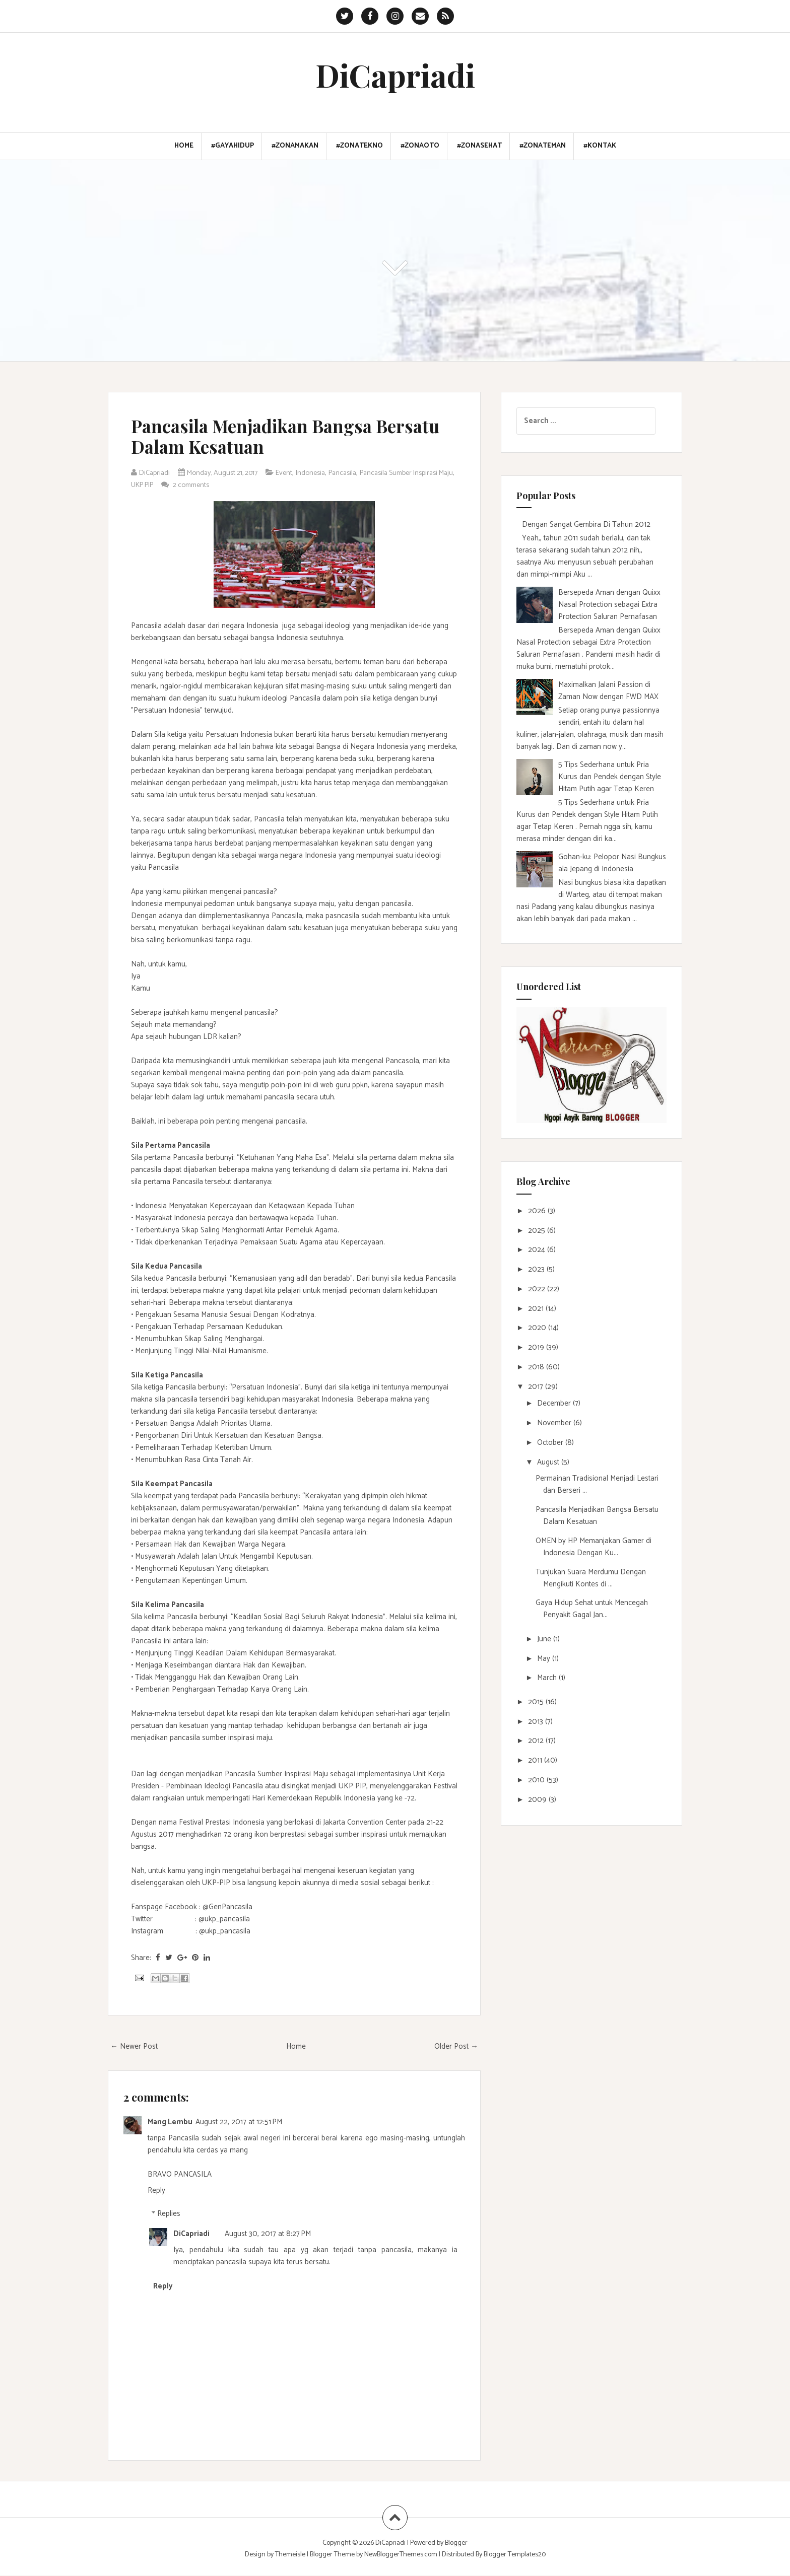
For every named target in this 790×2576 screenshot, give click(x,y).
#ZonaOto (420, 146)
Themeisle (290, 2554)
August (549, 1462)
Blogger (456, 2543)
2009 (538, 1799)
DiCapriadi (395, 75)
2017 (536, 1386)
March (548, 1678)
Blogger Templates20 (515, 2554)
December (555, 1403)
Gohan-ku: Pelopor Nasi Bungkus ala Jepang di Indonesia (612, 863)
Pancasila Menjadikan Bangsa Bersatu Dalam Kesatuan (261, 435)
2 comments (247, 484)
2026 (538, 1211)
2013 (536, 1721)
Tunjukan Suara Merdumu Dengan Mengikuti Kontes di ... (591, 1578)
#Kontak (599, 146)
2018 (537, 1367)
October (551, 1442)
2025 (537, 1230)
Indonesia (323, 472)
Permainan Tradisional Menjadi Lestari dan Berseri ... (597, 1484)
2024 (537, 1249)
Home (183, 146)
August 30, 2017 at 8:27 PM (268, 2233)
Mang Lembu (170, 2122)
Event (294, 472)
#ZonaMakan (295, 146)
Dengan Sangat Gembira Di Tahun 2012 (586, 524)
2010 (537, 1780)
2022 (537, 1289)
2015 (537, 1702)
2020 (538, 1327)
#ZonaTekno (359, 146)
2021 (537, 1308)
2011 (536, 1760)
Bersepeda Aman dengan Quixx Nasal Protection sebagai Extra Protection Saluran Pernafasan (609, 604)
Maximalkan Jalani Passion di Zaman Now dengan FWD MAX (608, 690)
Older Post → (456, 2046)
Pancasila (357, 472)
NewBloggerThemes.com (400, 2554)
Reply (156, 2190)
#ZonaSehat (479, 146)
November (555, 1423)
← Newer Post (134, 2046)
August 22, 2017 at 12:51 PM (238, 2122)
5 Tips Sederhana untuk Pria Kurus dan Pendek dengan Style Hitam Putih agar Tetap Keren (609, 776)
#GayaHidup (232, 146)
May (544, 1658)
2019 (537, 1347)
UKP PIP (192, 484)
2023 (537, 1269)
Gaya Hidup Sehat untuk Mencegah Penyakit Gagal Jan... (592, 1608)
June (545, 1639)
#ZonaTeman (542, 146)
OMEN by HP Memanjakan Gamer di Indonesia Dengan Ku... (593, 1547)
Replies (168, 2213)
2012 (537, 1740)
